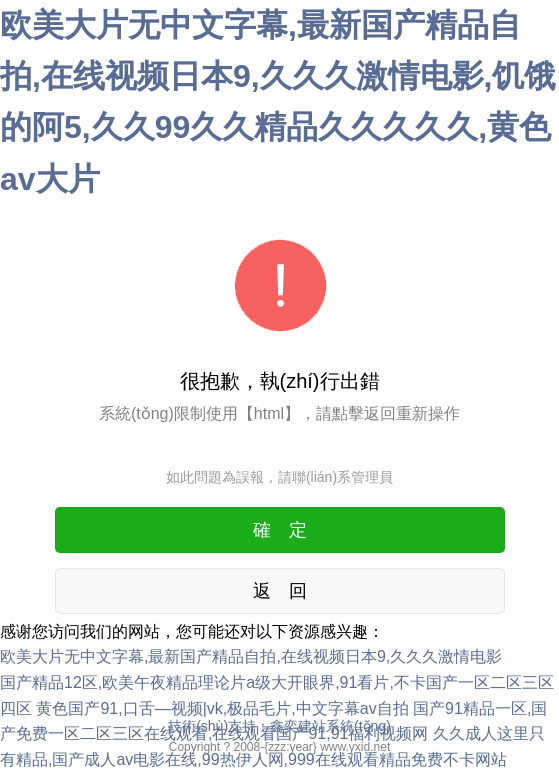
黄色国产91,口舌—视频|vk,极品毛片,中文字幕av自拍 (222, 708)
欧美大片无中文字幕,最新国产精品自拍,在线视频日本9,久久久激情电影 (251, 656)
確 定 (280, 530)
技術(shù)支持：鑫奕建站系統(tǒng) (279, 726)
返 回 (280, 591)
